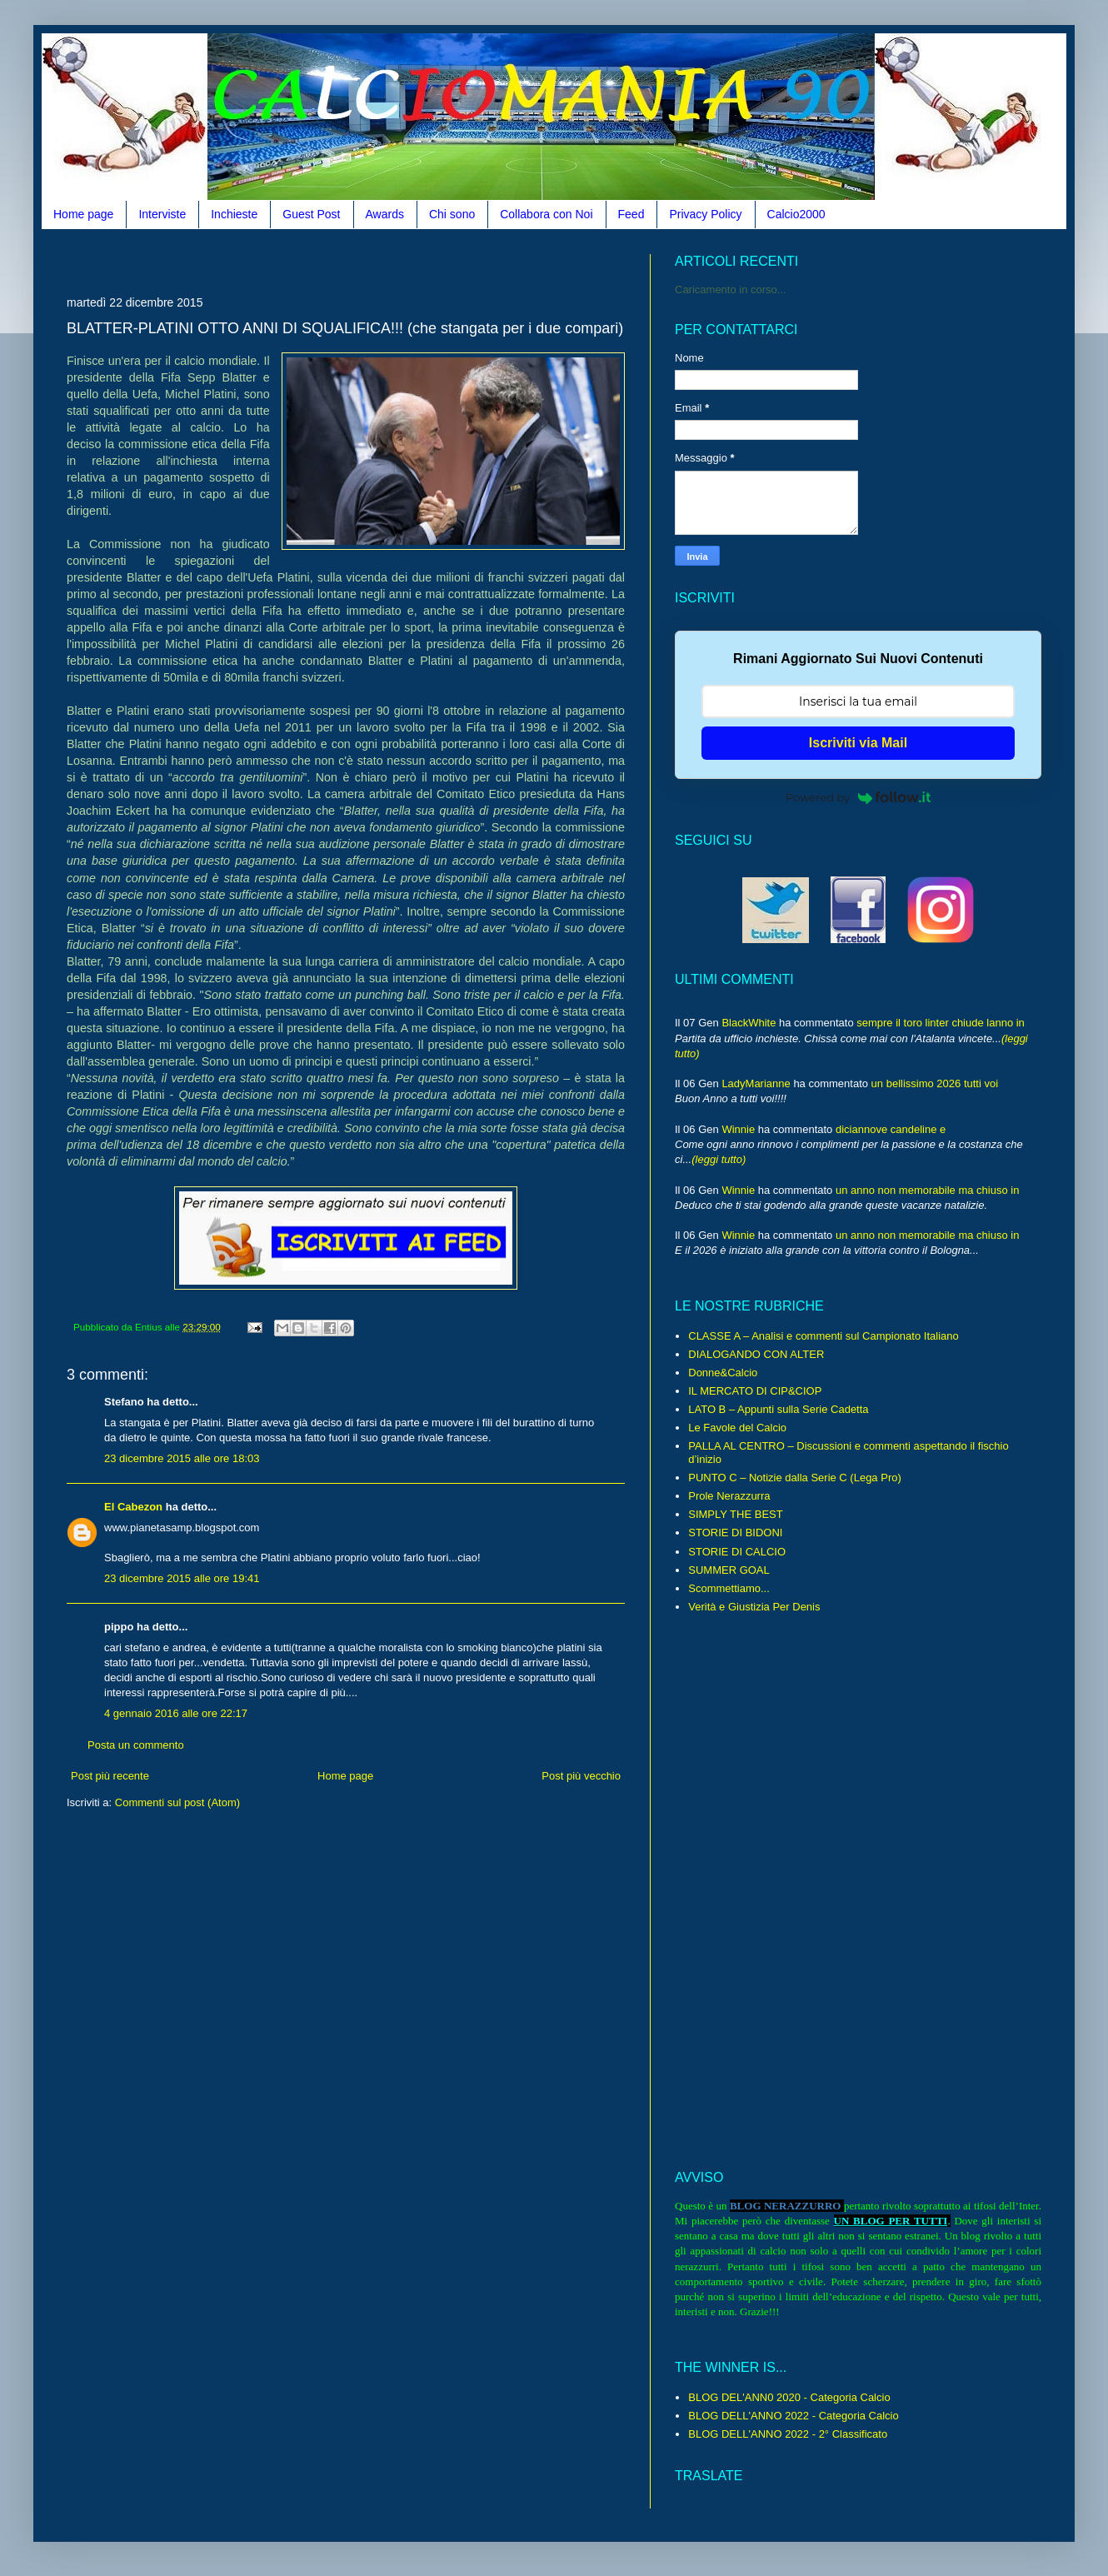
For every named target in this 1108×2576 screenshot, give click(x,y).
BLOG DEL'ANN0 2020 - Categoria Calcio (789, 2397)
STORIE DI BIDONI (735, 1532)
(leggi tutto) (718, 1159)
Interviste (162, 214)
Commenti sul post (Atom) (177, 1802)
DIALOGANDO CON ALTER (756, 1354)
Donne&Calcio (722, 1372)
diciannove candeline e (891, 1129)
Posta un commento (135, 1745)
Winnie (738, 1129)
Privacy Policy (705, 214)
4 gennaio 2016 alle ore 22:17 (175, 1713)
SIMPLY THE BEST (735, 1514)
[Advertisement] (370, 260)
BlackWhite (748, 1022)
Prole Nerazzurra (729, 1496)
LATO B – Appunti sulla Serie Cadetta (778, 1409)
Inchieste (234, 214)
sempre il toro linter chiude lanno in (940, 1022)
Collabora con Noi (546, 214)
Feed (631, 214)
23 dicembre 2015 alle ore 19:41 (181, 1578)
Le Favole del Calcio (737, 1427)
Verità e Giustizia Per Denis (754, 1606)
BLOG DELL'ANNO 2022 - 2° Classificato (787, 2434)
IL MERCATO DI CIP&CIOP (754, 1391)
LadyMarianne (755, 1083)
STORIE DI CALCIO (737, 1551)
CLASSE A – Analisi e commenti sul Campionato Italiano (823, 1336)
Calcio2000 (796, 214)
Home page (83, 214)
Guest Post (311, 214)
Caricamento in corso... (730, 289)
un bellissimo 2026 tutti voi (934, 1083)
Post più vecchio (581, 1776)
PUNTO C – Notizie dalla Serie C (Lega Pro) (794, 1477)
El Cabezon (133, 1506)
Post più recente (110, 1776)
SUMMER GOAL (729, 1570)
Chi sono (452, 214)
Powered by (858, 797)
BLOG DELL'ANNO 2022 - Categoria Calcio (793, 2415)
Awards (385, 214)
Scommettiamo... (729, 1588)
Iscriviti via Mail (858, 743)
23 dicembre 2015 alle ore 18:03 (181, 1458)
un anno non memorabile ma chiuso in (927, 1190)
